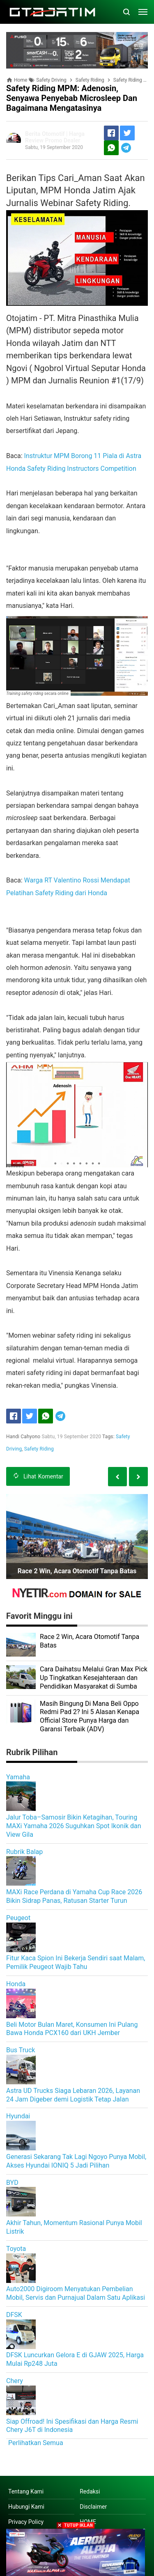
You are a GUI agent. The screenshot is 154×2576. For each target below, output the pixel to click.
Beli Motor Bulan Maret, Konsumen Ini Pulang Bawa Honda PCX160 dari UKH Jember (72, 2029)
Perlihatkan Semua (35, 2443)
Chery (14, 2381)
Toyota (16, 2249)
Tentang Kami (26, 2491)
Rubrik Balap (24, 1852)
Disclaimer (93, 2506)
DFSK (14, 2315)
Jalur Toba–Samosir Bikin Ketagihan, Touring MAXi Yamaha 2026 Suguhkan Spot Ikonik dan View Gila (73, 1825)
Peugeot (18, 1918)
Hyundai (18, 2116)
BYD (12, 2182)
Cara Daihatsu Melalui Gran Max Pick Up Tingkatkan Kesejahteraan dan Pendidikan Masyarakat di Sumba (93, 1677)
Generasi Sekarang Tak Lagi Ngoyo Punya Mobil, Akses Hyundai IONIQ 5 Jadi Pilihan (76, 2161)
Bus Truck (20, 2050)
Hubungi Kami (26, 2506)
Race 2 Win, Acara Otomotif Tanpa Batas (77, 1571)
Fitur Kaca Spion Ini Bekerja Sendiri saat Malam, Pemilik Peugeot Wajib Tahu (75, 1962)
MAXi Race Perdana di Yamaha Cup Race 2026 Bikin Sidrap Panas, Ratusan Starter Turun (74, 1896)
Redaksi (90, 2491)
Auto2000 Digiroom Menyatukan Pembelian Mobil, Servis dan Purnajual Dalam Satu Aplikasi (75, 2293)
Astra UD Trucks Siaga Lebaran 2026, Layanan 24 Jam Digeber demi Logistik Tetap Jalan (73, 2095)
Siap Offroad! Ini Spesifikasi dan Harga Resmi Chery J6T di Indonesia (72, 2426)
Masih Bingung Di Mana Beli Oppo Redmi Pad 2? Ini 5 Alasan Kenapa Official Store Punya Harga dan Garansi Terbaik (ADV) (89, 1716)
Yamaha (18, 1777)
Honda (15, 1984)
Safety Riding (39, 1449)
